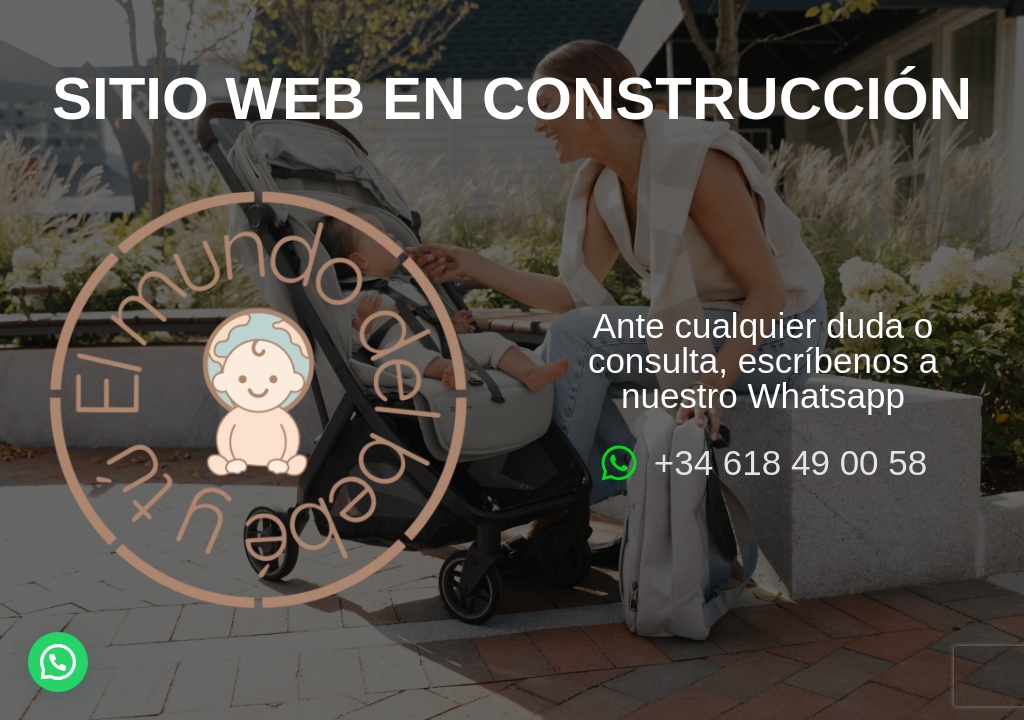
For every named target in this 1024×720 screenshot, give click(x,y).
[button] (58, 662)
